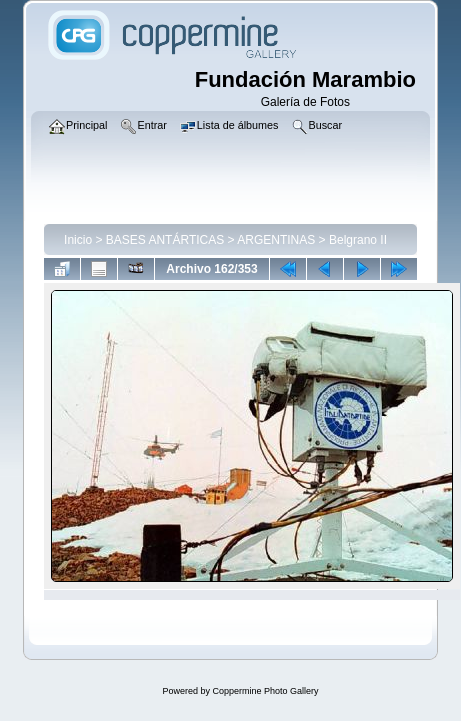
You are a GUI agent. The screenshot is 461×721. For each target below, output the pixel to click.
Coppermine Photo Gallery (265, 691)
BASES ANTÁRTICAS (165, 240)
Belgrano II (358, 240)
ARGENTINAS (276, 240)
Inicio (78, 240)
